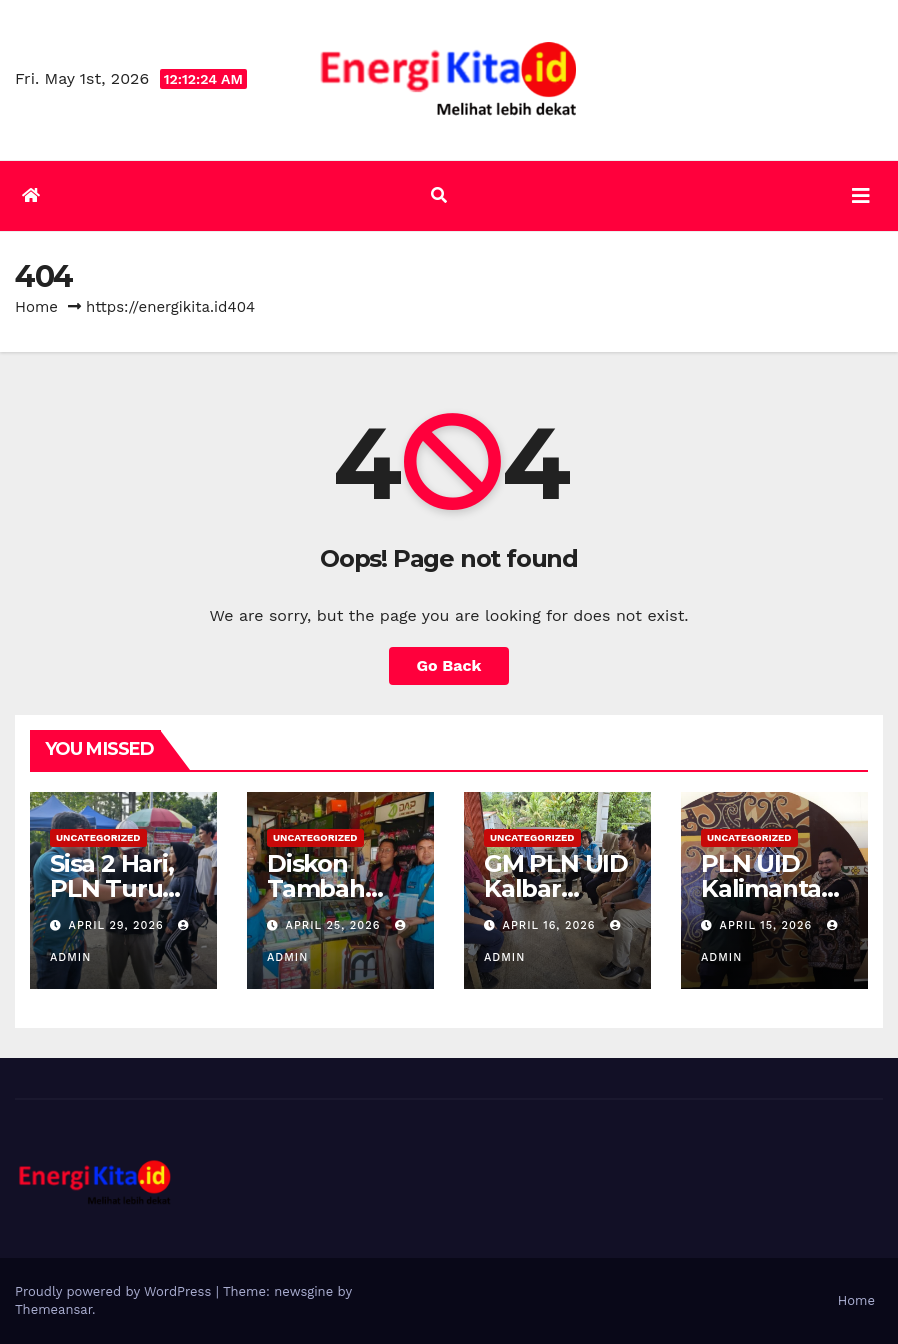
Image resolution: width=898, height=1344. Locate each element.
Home (36, 307)
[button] (439, 195)
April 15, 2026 (768, 925)
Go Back (449, 665)
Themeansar (53, 1309)
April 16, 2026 (551, 925)
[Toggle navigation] (861, 196)
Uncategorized (98, 837)
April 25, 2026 (335, 925)
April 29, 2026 (119, 925)
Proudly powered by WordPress (115, 1291)
